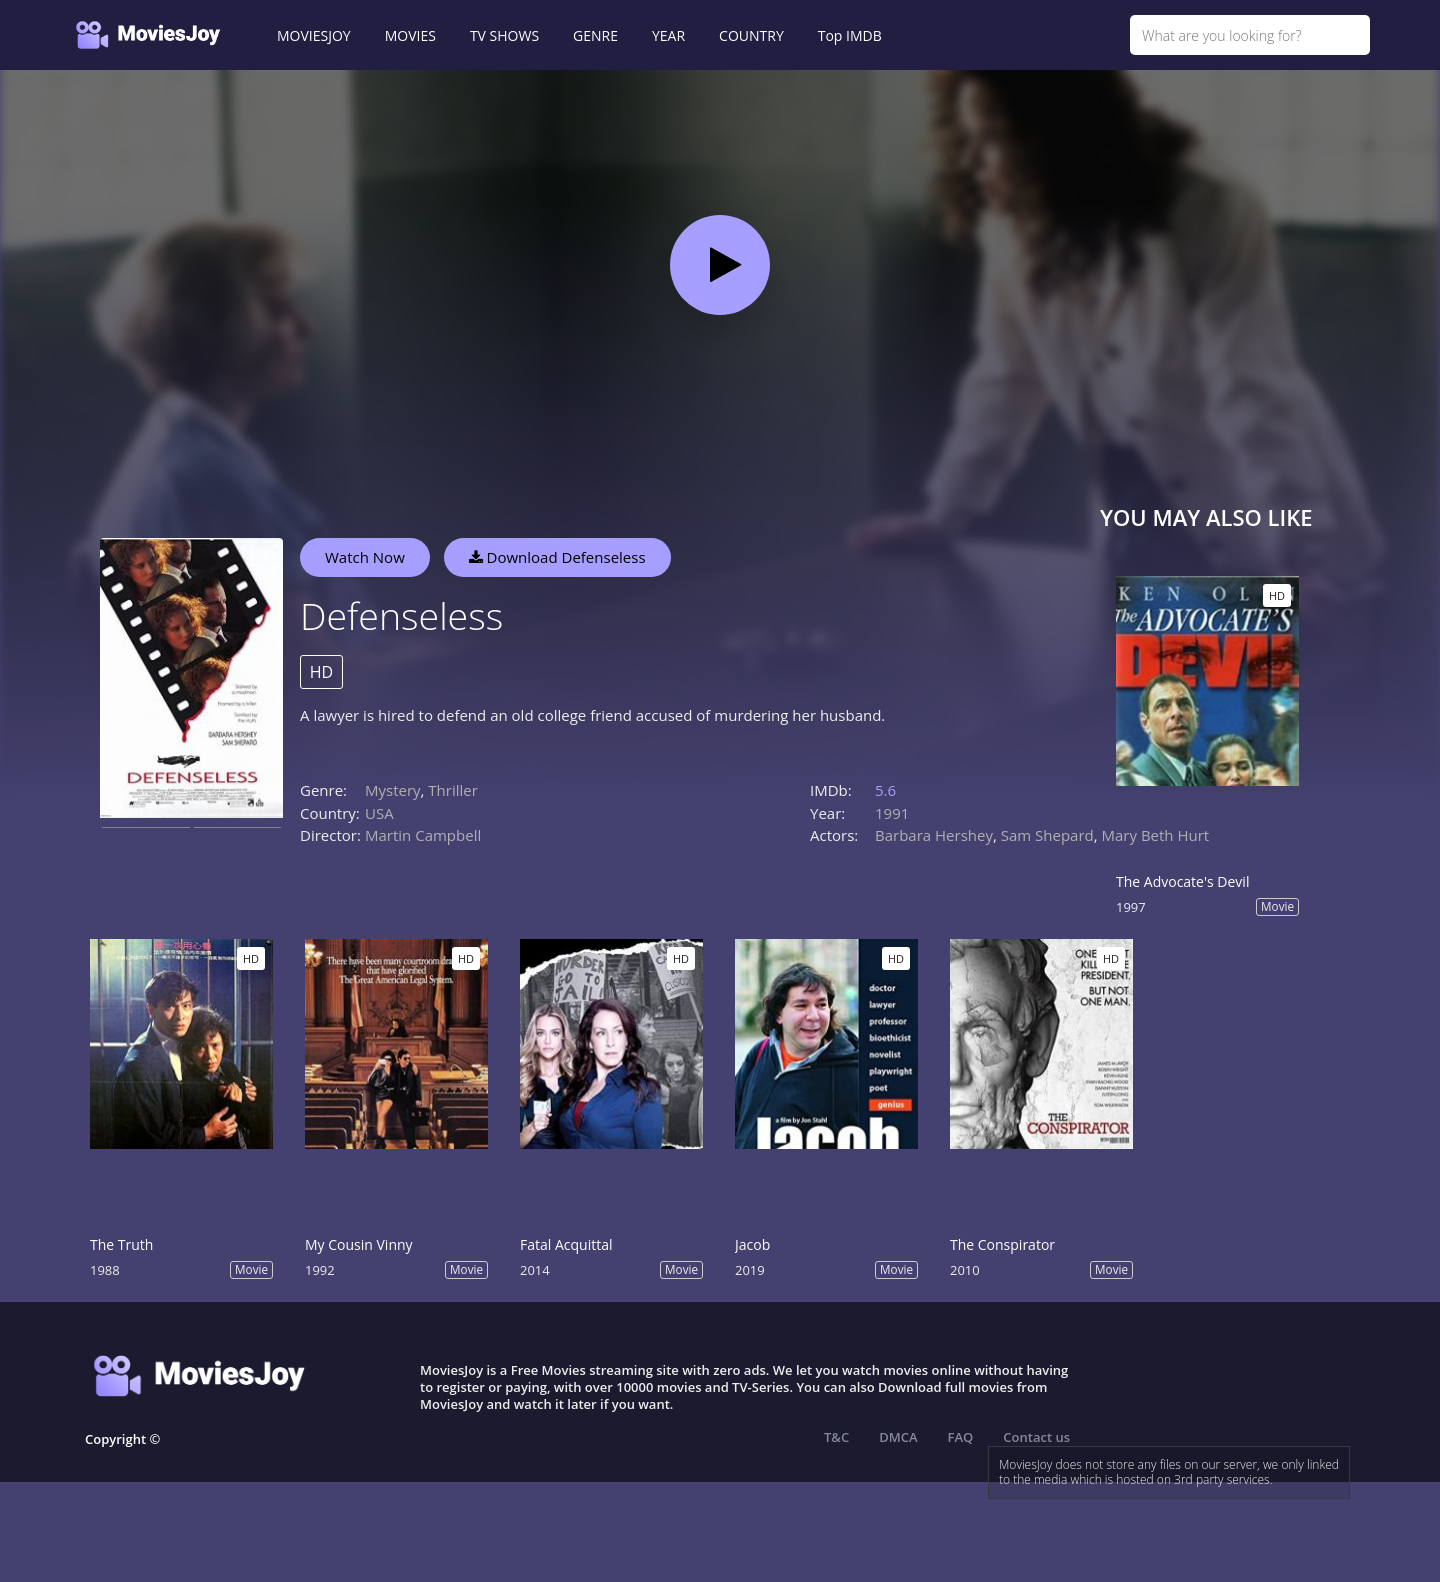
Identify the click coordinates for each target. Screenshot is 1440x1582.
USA (379, 813)
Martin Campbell (423, 835)
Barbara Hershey (934, 835)
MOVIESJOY (314, 35)
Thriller (453, 790)
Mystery (393, 790)
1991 (892, 813)
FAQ (961, 1437)
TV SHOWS (504, 35)
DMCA (898, 1437)
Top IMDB (850, 35)
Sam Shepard (1047, 835)
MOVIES (410, 35)
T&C (836, 1437)
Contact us (1036, 1437)
